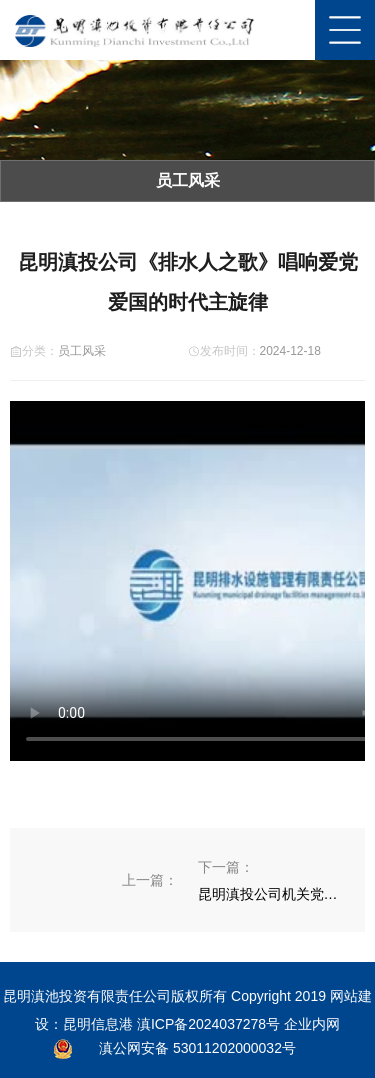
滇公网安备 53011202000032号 (197, 1048)
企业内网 (312, 1024)
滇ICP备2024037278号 (208, 1024)
